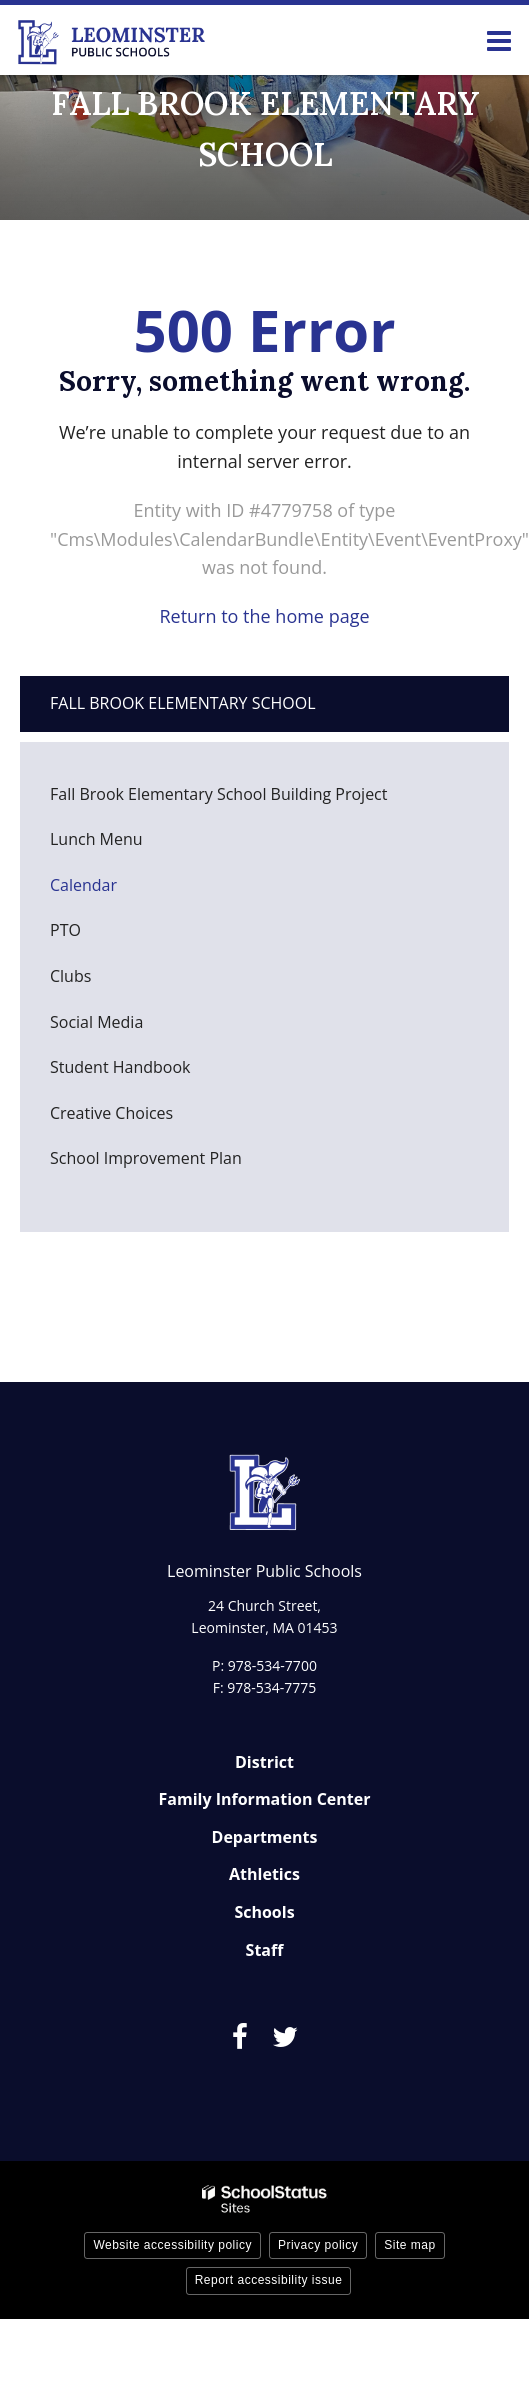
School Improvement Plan (146, 1158)
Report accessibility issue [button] (269, 2280)
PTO (96, 935)
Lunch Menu (127, 844)
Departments (265, 1837)
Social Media (96, 1022)
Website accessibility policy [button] (172, 2245)
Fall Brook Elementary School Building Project (218, 794)
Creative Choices (111, 1113)
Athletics (264, 1874)
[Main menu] (499, 40)
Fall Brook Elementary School (183, 703)
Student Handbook (151, 1072)
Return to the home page (264, 616)
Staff (265, 1950)
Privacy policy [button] (318, 2245)
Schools (264, 1912)
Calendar (83, 885)
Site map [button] (409, 2245)
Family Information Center (265, 1799)
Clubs (70, 976)
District (264, 1762)
